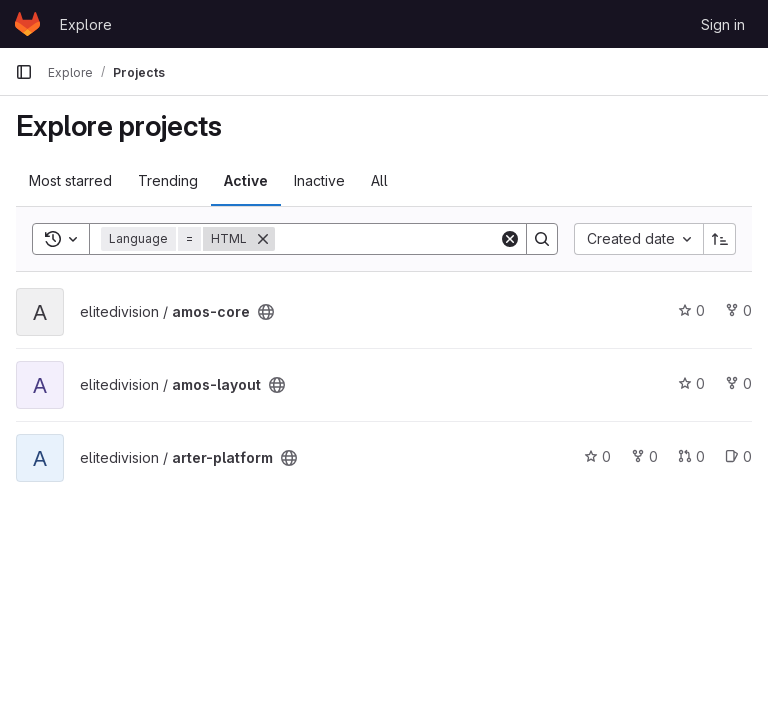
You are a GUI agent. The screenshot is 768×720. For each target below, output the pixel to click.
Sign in (723, 24)
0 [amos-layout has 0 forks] (738, 383)
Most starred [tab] (70, 180)
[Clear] (510, 239)
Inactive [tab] (319, 180)
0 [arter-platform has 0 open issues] (738, 456)
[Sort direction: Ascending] (720, 239)
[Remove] (263, 239)
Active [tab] (246, 180)
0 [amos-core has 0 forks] (738, 310)
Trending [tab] (168, 180)
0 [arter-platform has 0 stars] (597, 456)
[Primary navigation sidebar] (24, 72)
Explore (86, 24)
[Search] (399, 239)
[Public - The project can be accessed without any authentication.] (266, 312)
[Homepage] (27, 24)
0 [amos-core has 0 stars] (691, 310)
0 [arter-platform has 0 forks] (644, 456)
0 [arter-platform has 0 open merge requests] (691, 456)
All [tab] (379, 180)
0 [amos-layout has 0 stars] (691, 383)
